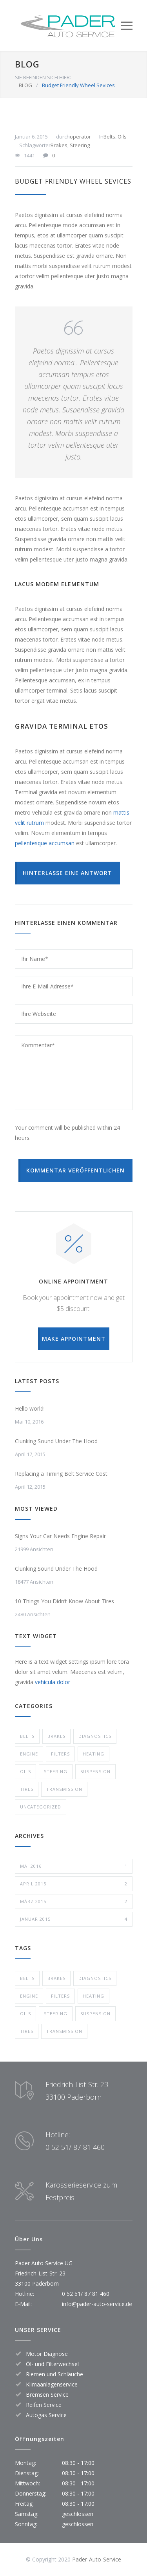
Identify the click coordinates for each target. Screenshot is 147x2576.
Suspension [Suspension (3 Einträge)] (95, 2013)
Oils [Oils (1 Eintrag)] (25, 2013)
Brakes (59, 145)
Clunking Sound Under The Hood (56, 1441)
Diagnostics (94, 1736)
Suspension (95, 1771)
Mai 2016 (73, 1866)
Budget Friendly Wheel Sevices (73, 181)
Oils (122, 136)
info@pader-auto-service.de (97, 2304)
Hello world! (30, 1408)
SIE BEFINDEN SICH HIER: (43, 77)
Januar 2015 (73, 1919)
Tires (26, 1789)
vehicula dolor (52, 1682)
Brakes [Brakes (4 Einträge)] (56, 1978)
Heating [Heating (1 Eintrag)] (93, 1996)
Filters (60, 1754)
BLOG (27, 64)
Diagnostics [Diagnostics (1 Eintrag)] (94, 1978)
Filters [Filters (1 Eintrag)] (60, 1996)
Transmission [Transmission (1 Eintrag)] (64, 2031)
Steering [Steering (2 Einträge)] (55, 2013)
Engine (29, 1754)
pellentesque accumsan (44, 843)
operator (80, 136)
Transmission (64, 1789)
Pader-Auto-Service (96, 2559)
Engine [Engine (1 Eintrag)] (29, 1996)
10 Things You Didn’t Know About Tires (64, 1601)
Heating (93, 1754)
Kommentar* (73, 1073)
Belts (109, 136)
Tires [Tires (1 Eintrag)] (26, 2031)
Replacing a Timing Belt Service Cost (61, 1473)
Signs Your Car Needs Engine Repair (60, 1536)
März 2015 (73, 1901)
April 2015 (73, 1884)
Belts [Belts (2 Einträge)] (27, 1978)
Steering (80, 145)
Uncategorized (40, 1807)
